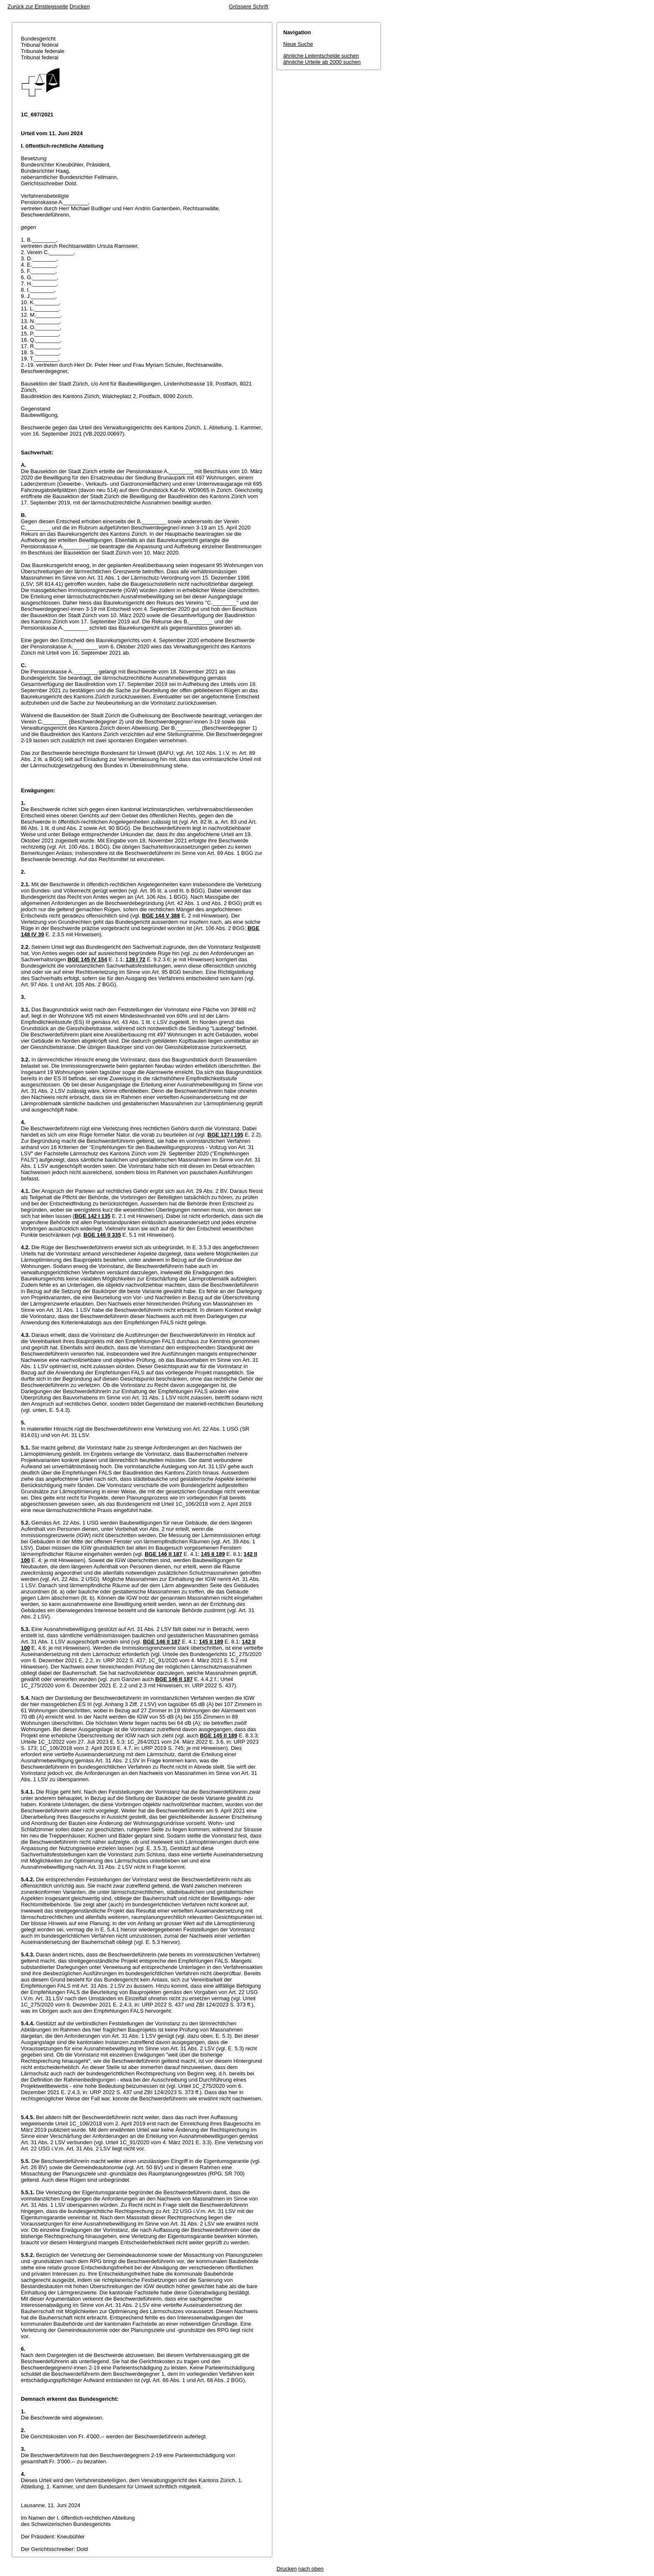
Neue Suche (298, 44)
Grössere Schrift (248, 6)
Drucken (80, 6)
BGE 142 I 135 (93, 1216)
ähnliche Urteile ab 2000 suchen (322, 62)
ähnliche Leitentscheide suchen (321, 56)
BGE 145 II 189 (218, 1735)
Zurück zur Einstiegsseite (38, 6)
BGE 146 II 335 (102, 1235)
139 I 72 (136, 959)
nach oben (311, 2569)
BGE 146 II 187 (163, 1554)
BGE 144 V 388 (161, 915)
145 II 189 (213, 1554)
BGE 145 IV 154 (87, 959)
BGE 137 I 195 (225, 1135)
